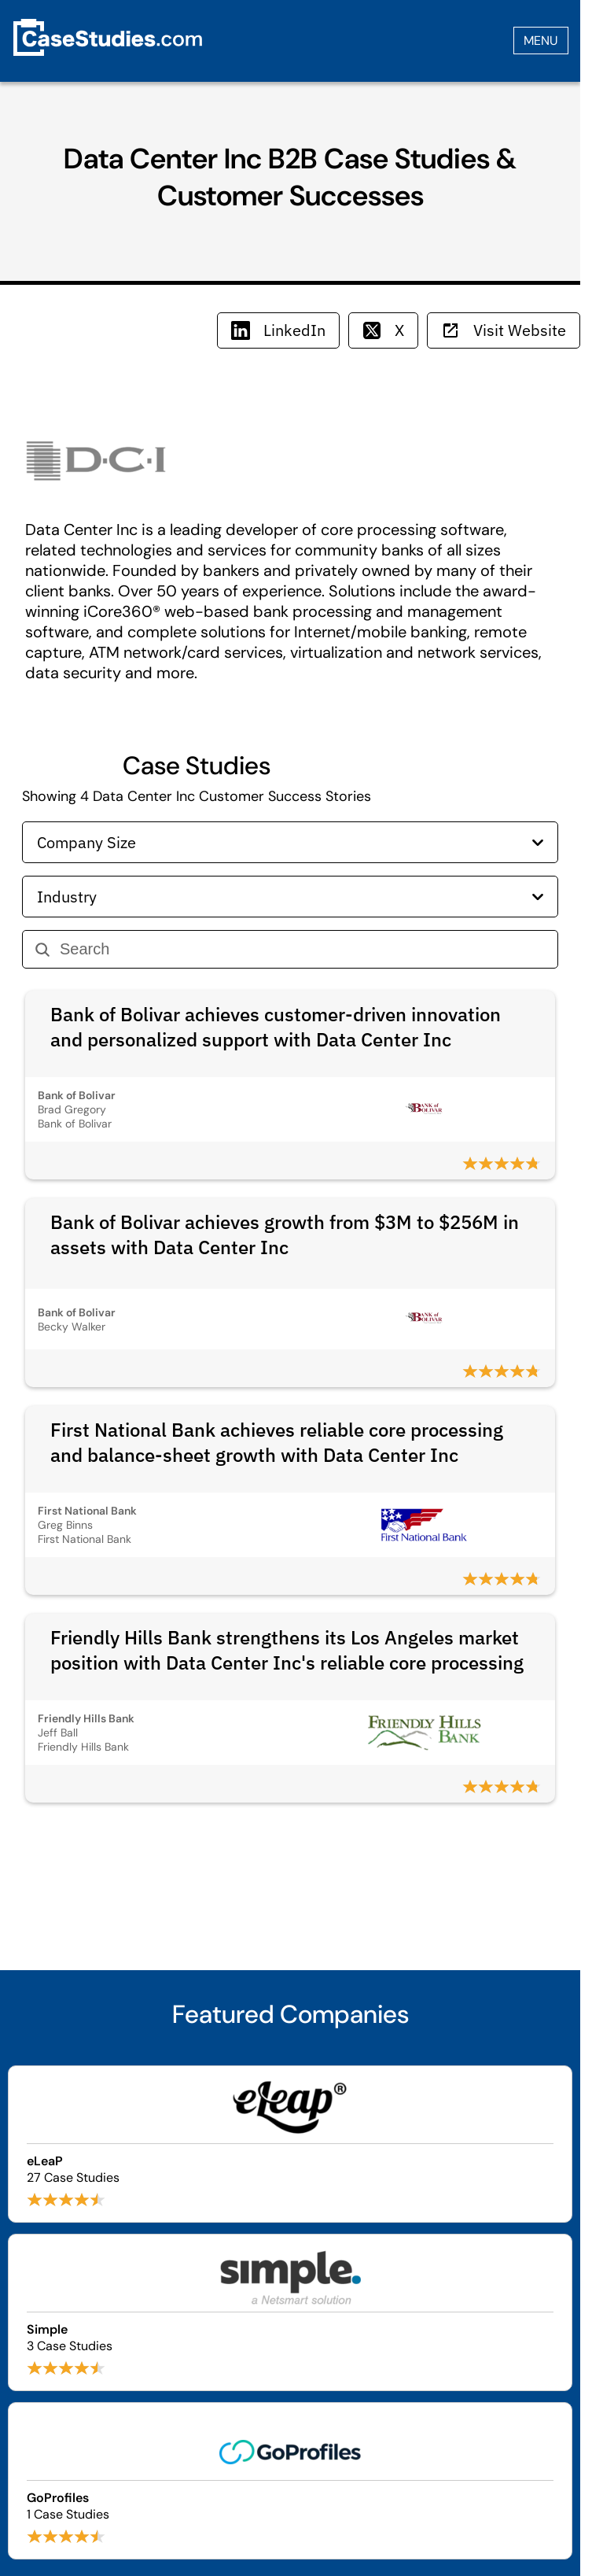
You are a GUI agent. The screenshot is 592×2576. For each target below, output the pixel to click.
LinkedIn (278, 330)
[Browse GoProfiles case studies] (290, 2480)
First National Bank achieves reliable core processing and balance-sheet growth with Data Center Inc (276, 1442)
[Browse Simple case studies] (290, 2312)
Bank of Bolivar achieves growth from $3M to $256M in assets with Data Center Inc (284, 1234)
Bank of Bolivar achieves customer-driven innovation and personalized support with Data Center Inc (275, 1027)
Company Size (290, 842)
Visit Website (503, 330)
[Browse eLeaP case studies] (290, 2144)
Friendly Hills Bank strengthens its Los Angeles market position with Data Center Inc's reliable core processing (287, 1650)
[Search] (302, 949)
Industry (290, 896)
